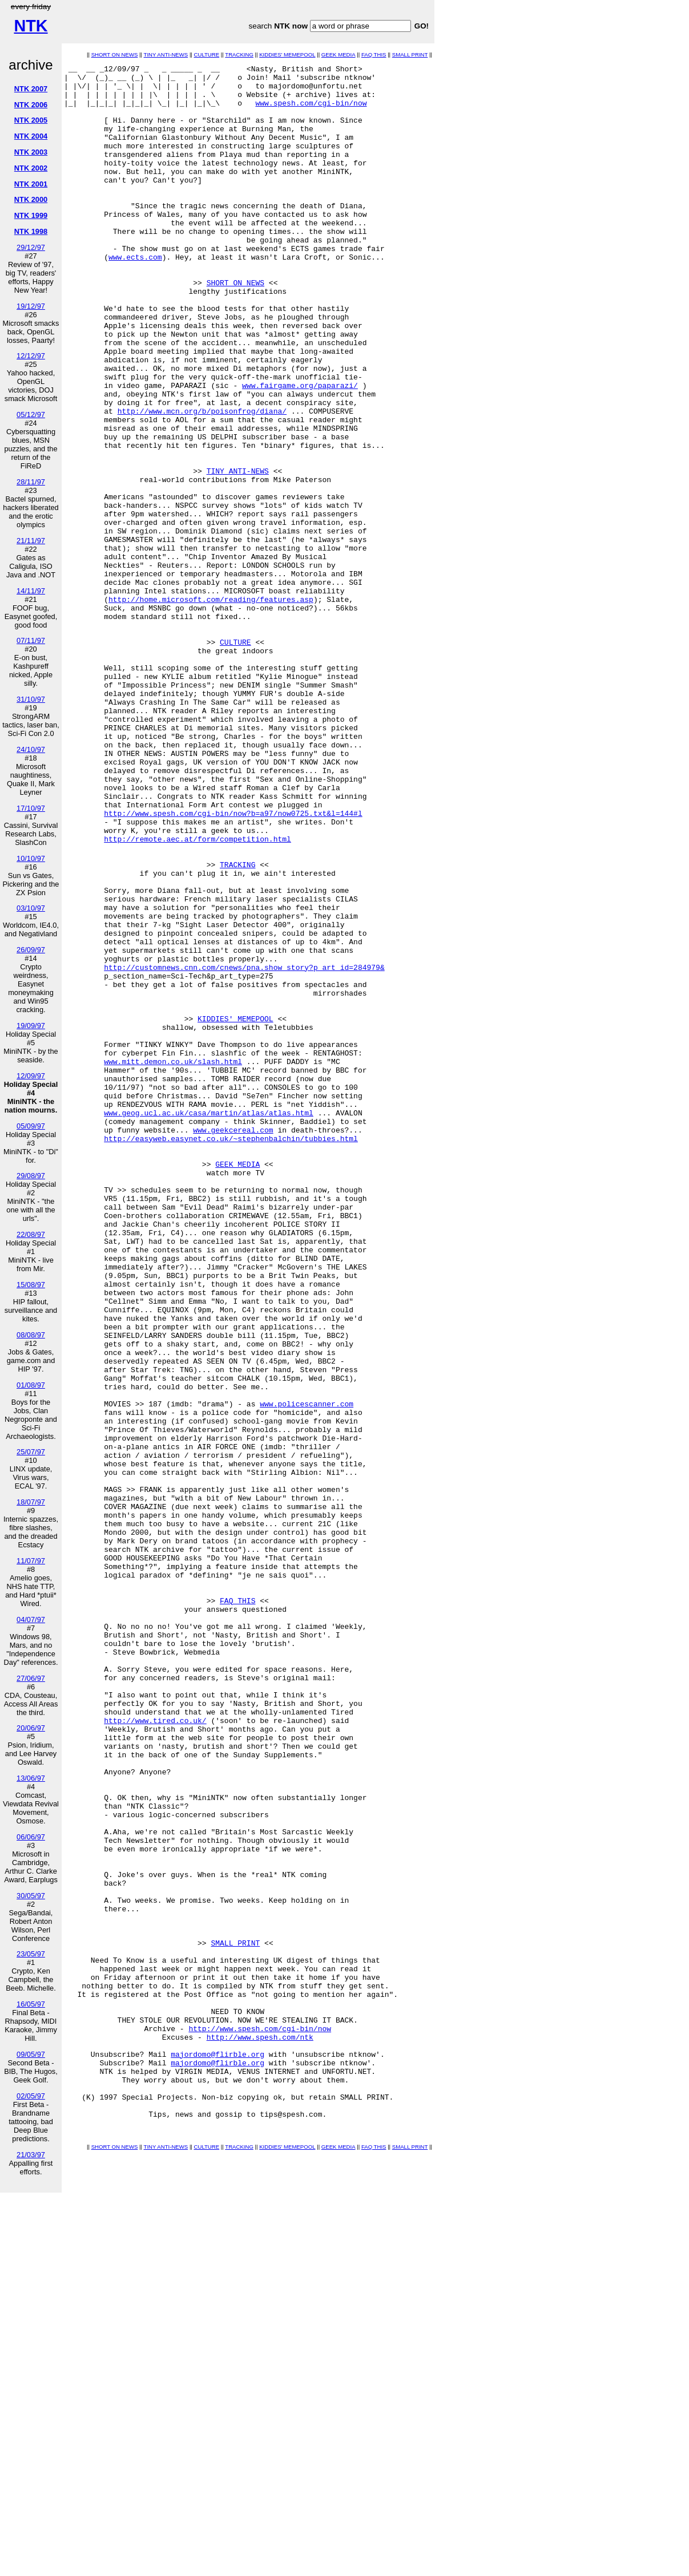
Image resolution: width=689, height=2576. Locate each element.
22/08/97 (31, 1234)
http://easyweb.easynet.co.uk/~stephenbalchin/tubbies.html (231, 1354)
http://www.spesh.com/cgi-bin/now (259, 2422)
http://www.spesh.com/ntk (260, 2432)
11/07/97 (31, 1560)
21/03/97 (31, 2154)
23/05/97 (31, 1954)
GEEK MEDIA (338, 54)
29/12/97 (31, 247)
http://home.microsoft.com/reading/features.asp (210, 707)
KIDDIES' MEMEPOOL (287, 54)
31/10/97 (31, 699)
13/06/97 (31, 1778)
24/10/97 (31, 749)
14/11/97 (31, 591)
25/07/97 (31, 1451)
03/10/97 (31, 908)
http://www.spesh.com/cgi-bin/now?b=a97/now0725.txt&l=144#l (233, 964)
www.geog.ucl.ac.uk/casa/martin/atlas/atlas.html (208, 1323)
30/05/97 (31, 1895)
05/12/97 (31, 414)
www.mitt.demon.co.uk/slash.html (173, 1261)
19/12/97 (31, 306)
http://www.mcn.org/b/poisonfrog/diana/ (202, 481)
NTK (30, 26)
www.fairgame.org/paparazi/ (300, 450)
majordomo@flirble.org (217, 2453)
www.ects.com (135, 296)
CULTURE (207, 54)
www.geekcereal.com (233, 1343)
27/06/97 (31, 1678)
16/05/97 (31, 2004)
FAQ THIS (373, 54)
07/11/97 (31, 640)
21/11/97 (31, 540)
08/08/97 (31, 1335)
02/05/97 (31, 2096)
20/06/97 (31, 1728)
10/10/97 (31, 858)
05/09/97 (31, 1126)
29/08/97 (31, 1175)
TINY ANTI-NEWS (166, 54)
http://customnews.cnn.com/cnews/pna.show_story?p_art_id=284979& (244, 1148)
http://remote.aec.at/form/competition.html (197, 994)
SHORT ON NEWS (114, 54)
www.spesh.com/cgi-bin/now (310, 111)
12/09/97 (31, 1075)
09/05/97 (31, 2054)
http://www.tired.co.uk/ (155, 2052)
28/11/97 (31, 482)
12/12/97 (31, 355)
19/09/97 (31, 1025)
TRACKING (239, 54)
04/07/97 (31, 1619)
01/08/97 (31, 1385)
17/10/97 (31, 808)
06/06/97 (31, 1837)
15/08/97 (31, 1284)
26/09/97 (31, 949)
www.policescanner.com (306, 1672)
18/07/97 (31, 1502)
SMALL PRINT (410, 54)
